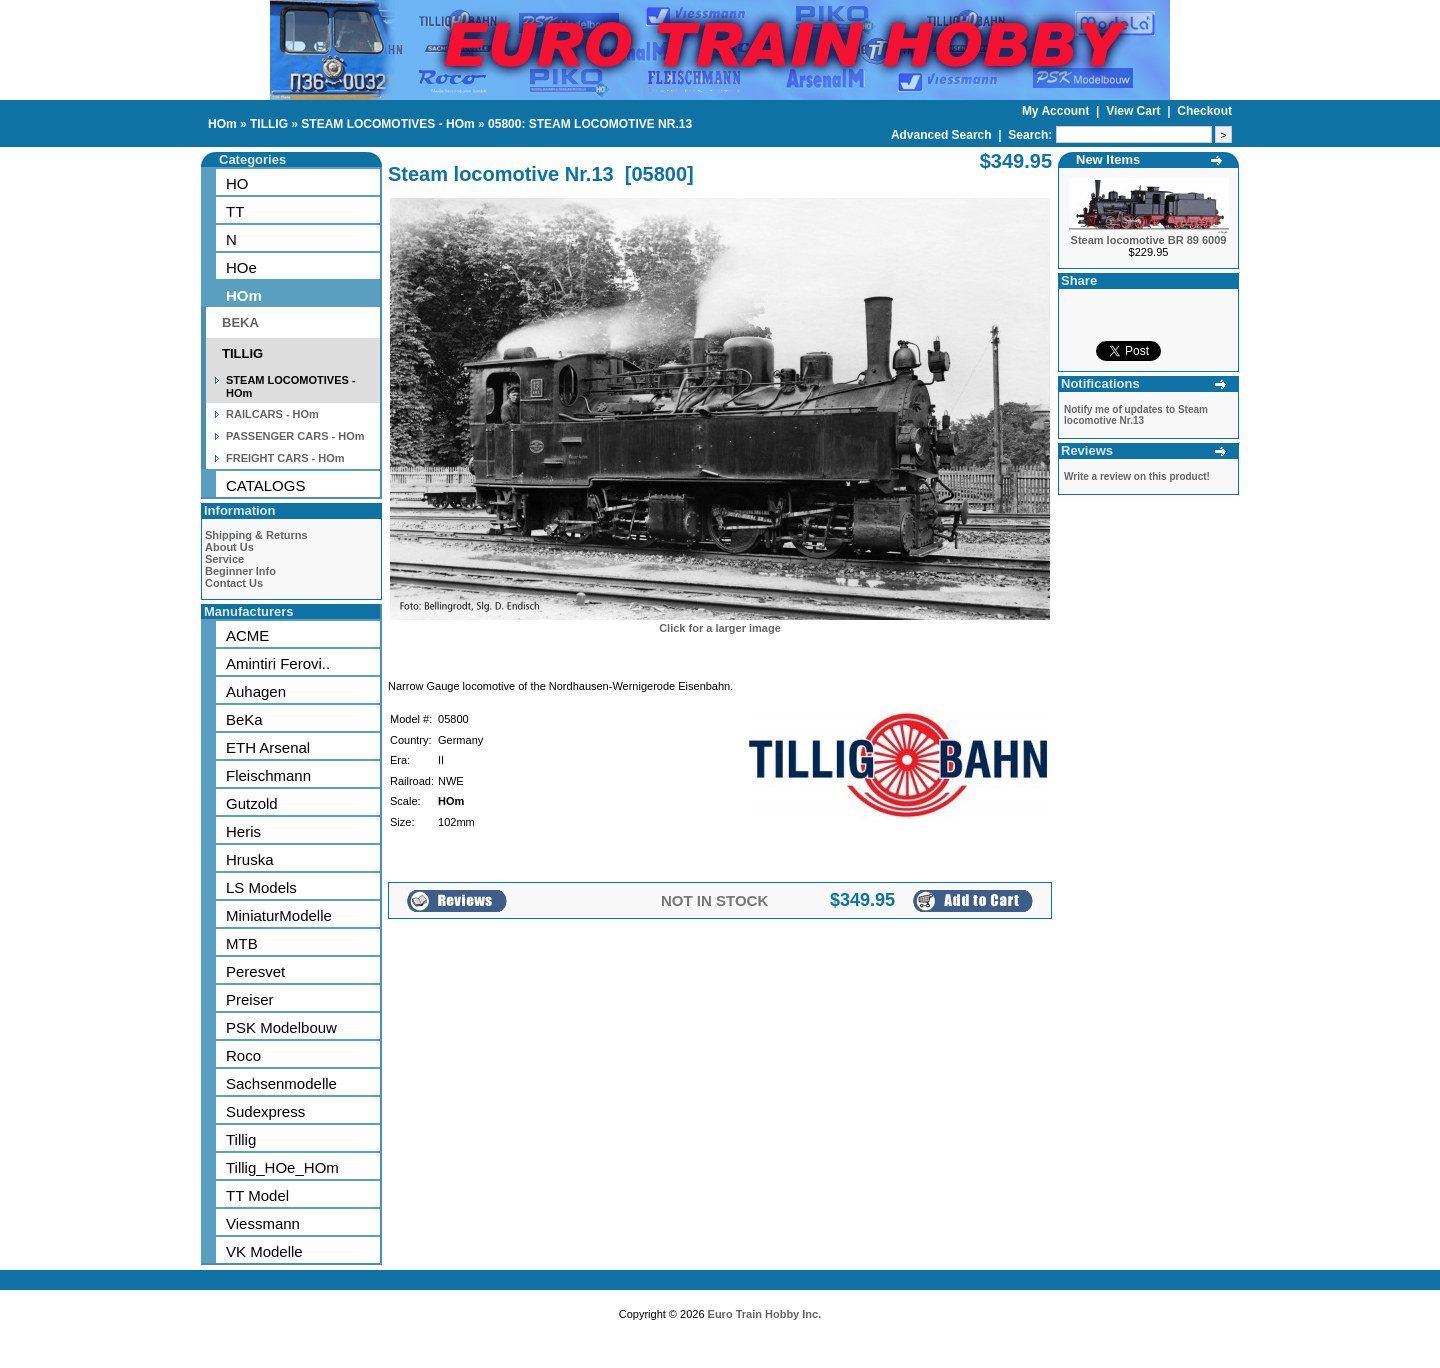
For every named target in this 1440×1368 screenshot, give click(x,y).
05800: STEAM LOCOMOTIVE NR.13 (590, 124)
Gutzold (252, 803)
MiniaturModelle (279, 915)
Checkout (1204, 111)
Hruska (250, 859)
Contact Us (234, 583)
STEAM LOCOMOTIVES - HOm (387, 124)
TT (235, 211)
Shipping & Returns (256, 535)
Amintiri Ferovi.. (278, 663)
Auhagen (256, 691)
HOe (241, 267)
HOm (222, 124)
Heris (243, 831)
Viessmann (263, 1223)
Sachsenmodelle (281, 1083)
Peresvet (255, 971)
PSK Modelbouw (281, 1027)
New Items (1108, 159)
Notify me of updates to (1136, 415)
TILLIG (269, 124)
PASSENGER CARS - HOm (295, 436)
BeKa (244, 719)
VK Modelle (264, 1251)
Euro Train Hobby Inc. (765, 1314)
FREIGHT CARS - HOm (285, 458)
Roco (243, 1055)
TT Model (257, 1195)
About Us (229, 547)
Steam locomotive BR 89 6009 (1149, 240)
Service (224, 559)
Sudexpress (265, 1111)
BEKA (240, 322)
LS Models (261, 887)
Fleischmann (268, 775)
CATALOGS (265, 485)
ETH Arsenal (268, 747)
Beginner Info (240, 571)
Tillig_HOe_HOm (282, 1167)
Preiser (250, 999)
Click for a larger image (720, 628)
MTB (242, 943)
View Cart (1135, 111)
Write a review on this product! (1137, 476)
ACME (247, 635)
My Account (1057, 111)
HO (237, 183)
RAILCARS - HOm (272, 414)
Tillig (241, 1139)
